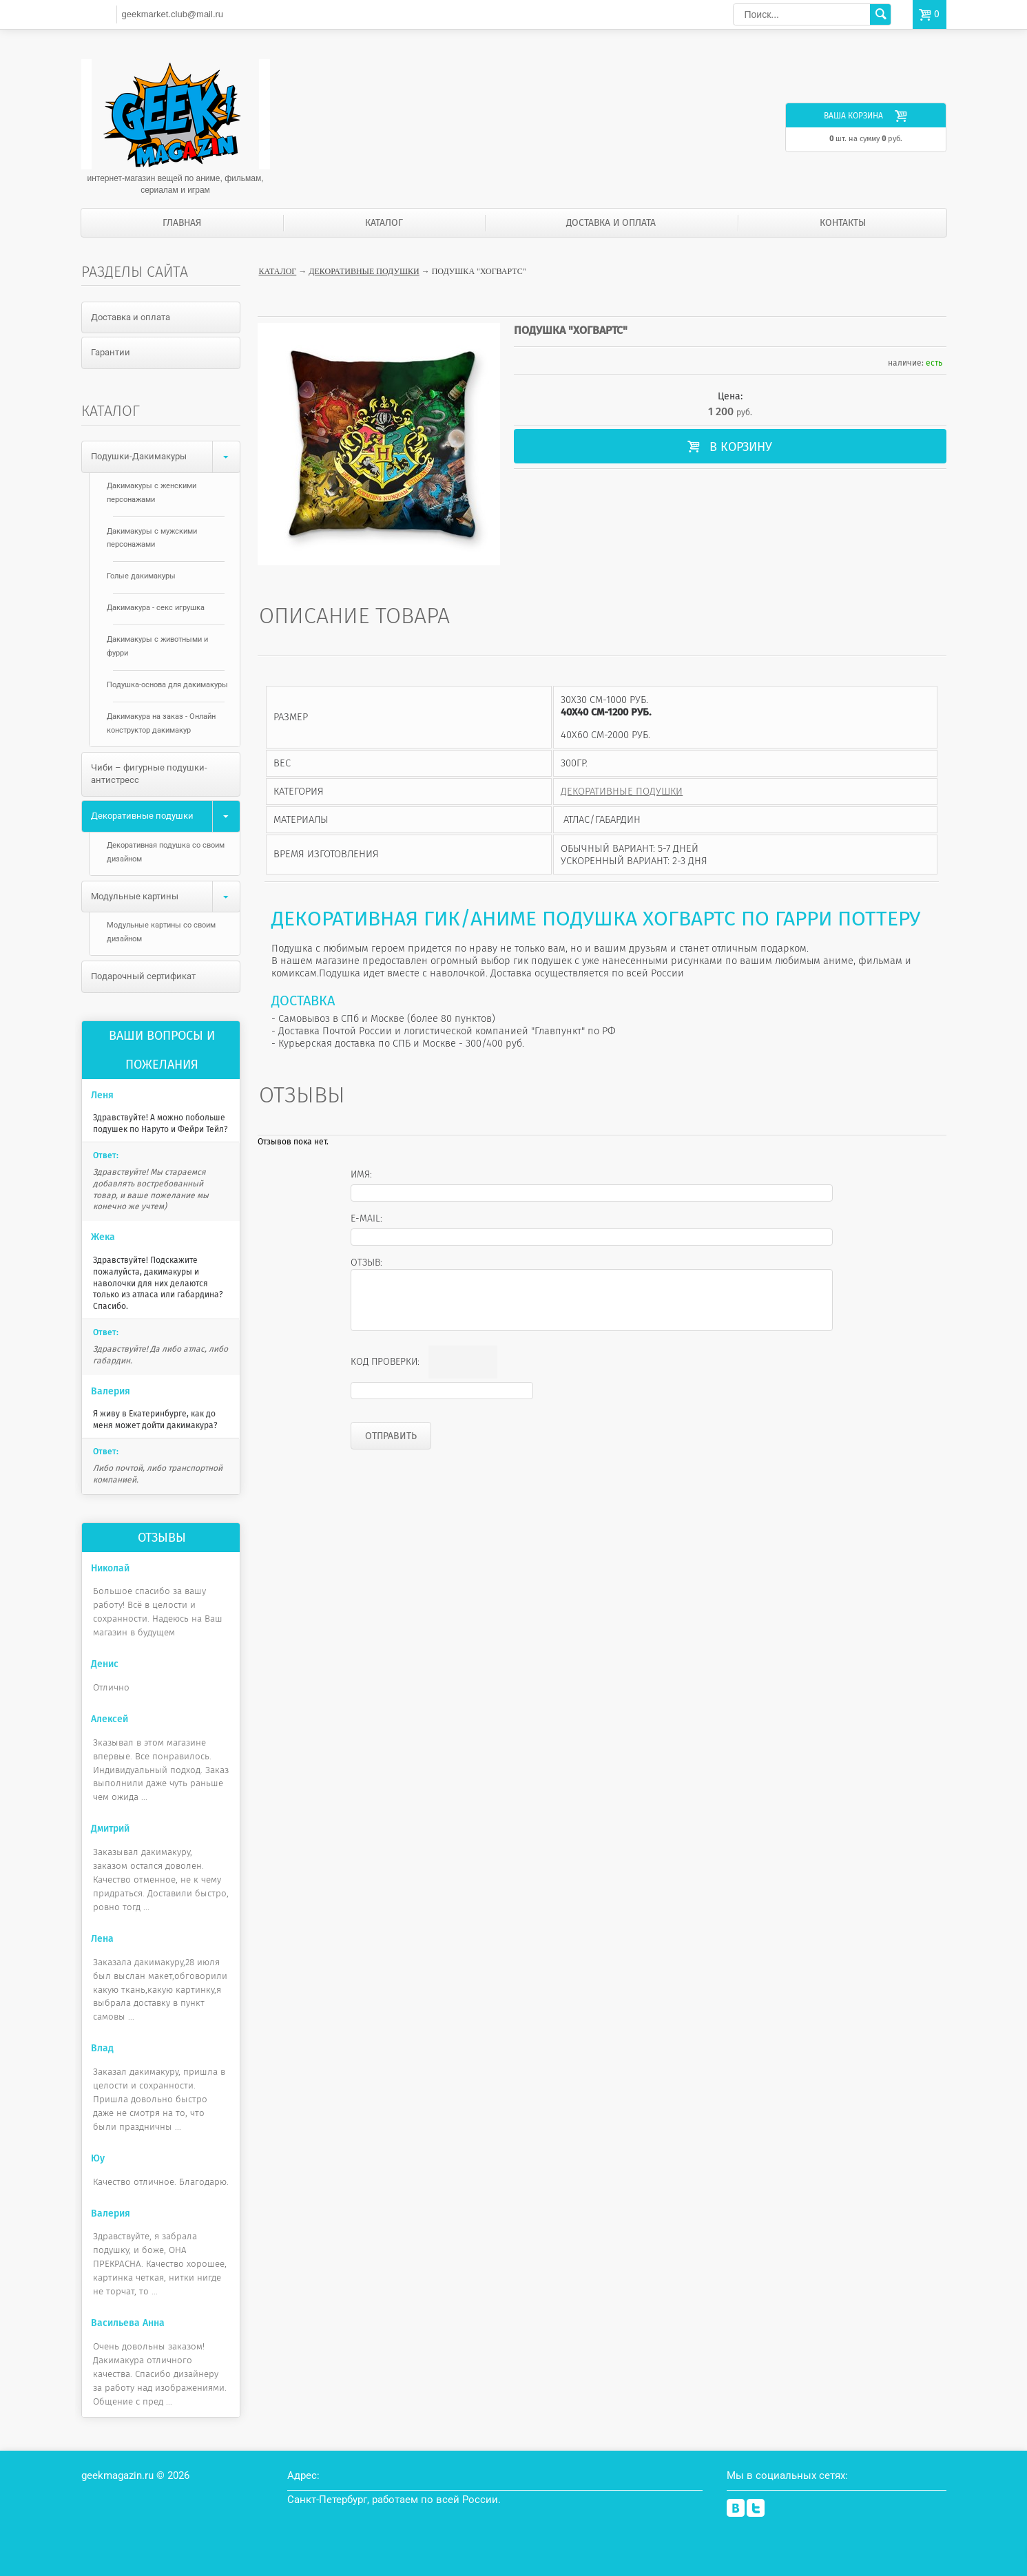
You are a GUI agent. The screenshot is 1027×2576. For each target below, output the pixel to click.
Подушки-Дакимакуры (165, 456)
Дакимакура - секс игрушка (156, 607)
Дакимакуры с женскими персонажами (151, 492)
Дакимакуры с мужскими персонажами (152, 538)
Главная (182, 223)
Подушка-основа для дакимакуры (167, 684)
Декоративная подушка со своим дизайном (166, 852)
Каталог (384, 223)
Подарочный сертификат (143, 976)
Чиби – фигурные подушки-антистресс (149, 774)
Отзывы (162, 1537)
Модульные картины (165, 896)
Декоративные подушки (364, 271)
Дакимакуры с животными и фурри (157, 646)
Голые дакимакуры (141, 576)
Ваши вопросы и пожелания (162, 1050)
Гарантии (110, 352)
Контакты (843, 223)
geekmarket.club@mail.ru (172, 14)
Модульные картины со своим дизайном (161, 932)
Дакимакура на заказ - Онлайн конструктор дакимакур (161, 723)
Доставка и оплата (611, 223)
